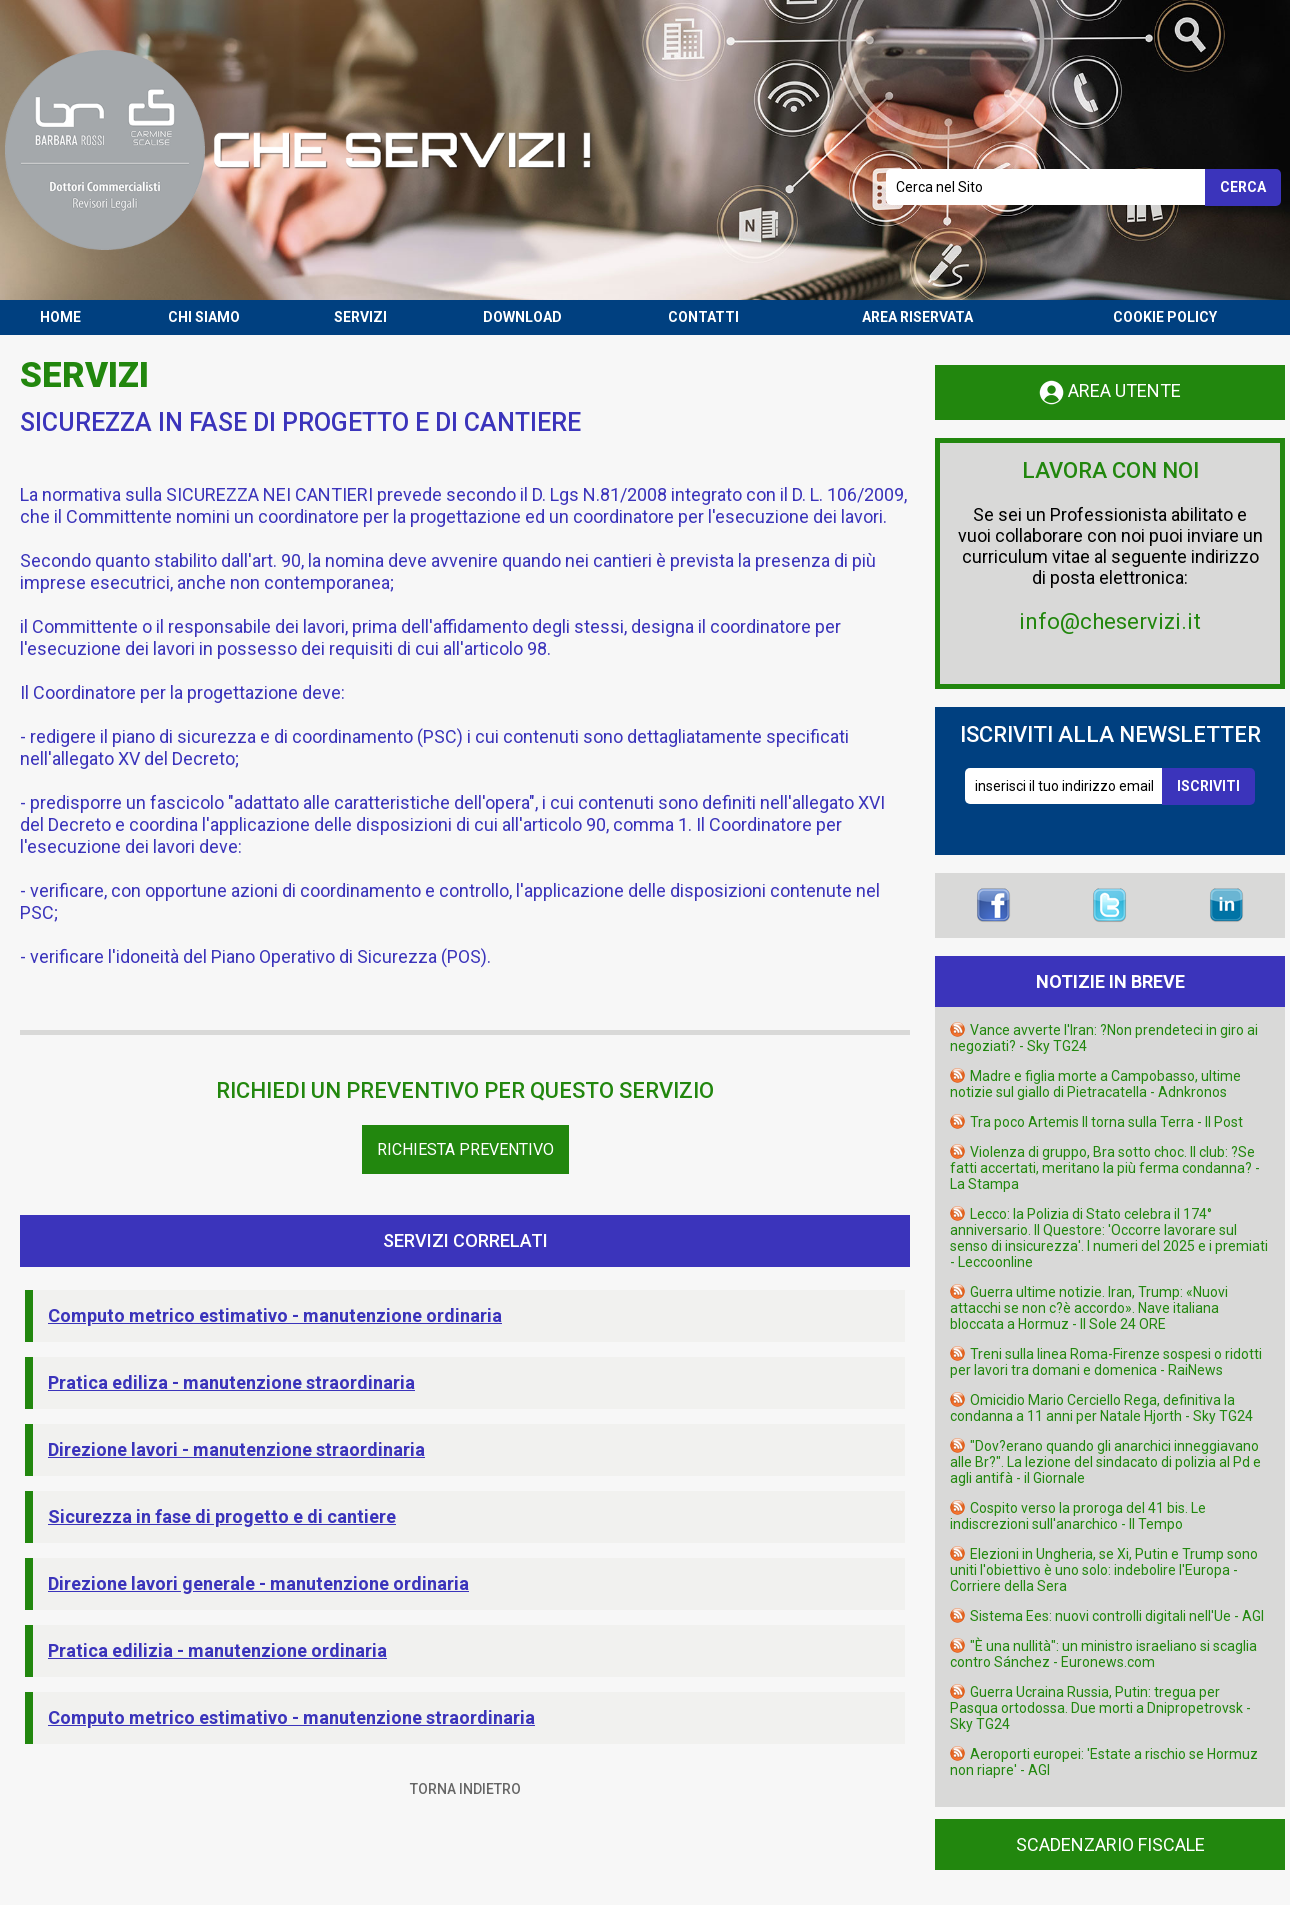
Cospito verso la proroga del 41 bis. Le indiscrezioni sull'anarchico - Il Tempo (1078, 1516)
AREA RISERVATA (917, 317)
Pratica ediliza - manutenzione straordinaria (231, 1382)
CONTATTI (703, 317)
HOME (60, 317)
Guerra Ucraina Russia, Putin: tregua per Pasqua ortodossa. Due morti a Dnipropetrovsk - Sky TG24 (1100, 1708)
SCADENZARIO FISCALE (1110, 1844)
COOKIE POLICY (1165, 317)
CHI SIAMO (204, 317)
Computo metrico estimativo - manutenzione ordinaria (275, 1315)
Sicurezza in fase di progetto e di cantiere (222, 1516)
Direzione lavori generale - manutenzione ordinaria (258, 1583)
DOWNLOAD (522, 317)
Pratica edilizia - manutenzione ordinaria (217, 1650)
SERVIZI (360, 317)
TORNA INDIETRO (465, 1789)
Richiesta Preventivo (465, 1149)
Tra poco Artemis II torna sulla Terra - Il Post (1106, 1122)
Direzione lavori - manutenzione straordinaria (236, 1449)
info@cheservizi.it (1110, 621)
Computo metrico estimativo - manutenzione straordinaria (291, 1717)
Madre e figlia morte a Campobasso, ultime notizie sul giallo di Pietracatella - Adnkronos (1095, 1084)
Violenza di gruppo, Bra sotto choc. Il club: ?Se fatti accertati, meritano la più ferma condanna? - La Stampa (1105, 1168)
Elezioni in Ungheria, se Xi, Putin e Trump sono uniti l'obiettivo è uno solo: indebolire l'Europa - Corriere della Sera (1104, 1570)
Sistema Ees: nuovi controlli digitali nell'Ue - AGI (1117, 1616)
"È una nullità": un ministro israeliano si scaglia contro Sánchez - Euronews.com (1103, 1654)
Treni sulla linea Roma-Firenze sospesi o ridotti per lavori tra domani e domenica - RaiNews (1106, 1362)
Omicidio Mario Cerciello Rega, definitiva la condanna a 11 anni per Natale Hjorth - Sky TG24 (1101, 1408)
